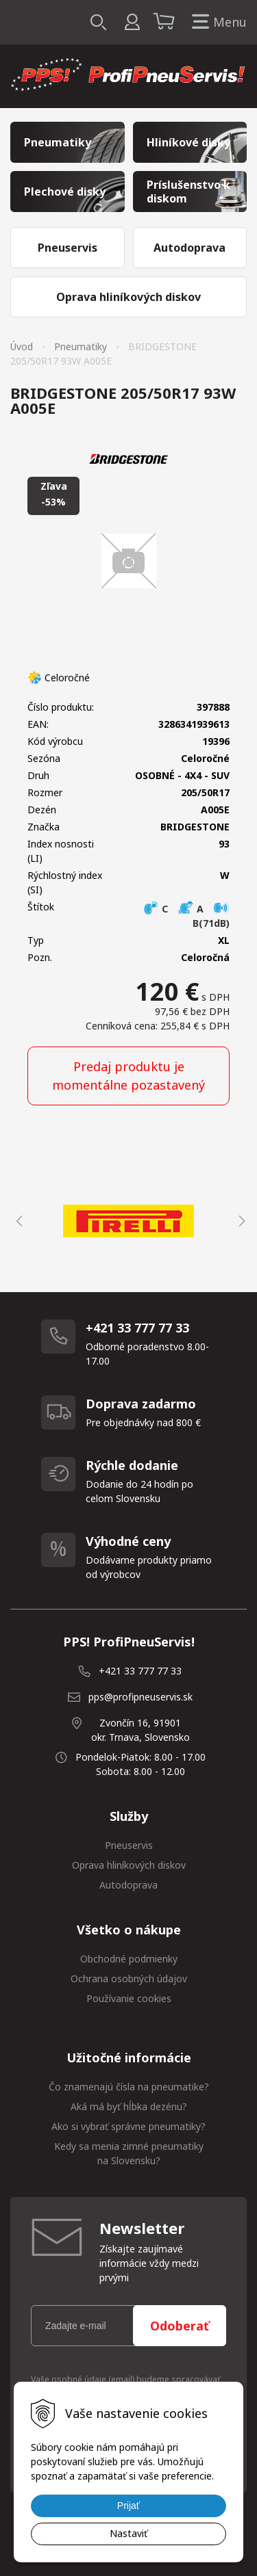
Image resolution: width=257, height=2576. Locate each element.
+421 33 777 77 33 (140, 1670)
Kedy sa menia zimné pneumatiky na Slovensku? (129, 2153)
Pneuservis (129, 1845)
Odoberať (179, 2325)
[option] (128, 1221)
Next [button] (240, 1221)
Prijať (128, 2505)
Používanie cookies (128, 1998)
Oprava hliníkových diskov (129, 1864)
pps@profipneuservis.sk (140, 1696)
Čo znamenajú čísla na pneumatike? (129, 2086)
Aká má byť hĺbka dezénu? (129, 2106)
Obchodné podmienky (129, 1958)
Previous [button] (17, 1221)
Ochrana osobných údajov (129, 1978)
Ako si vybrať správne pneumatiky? (128, 2126)
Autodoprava (128, 1884)
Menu (216, 22)
